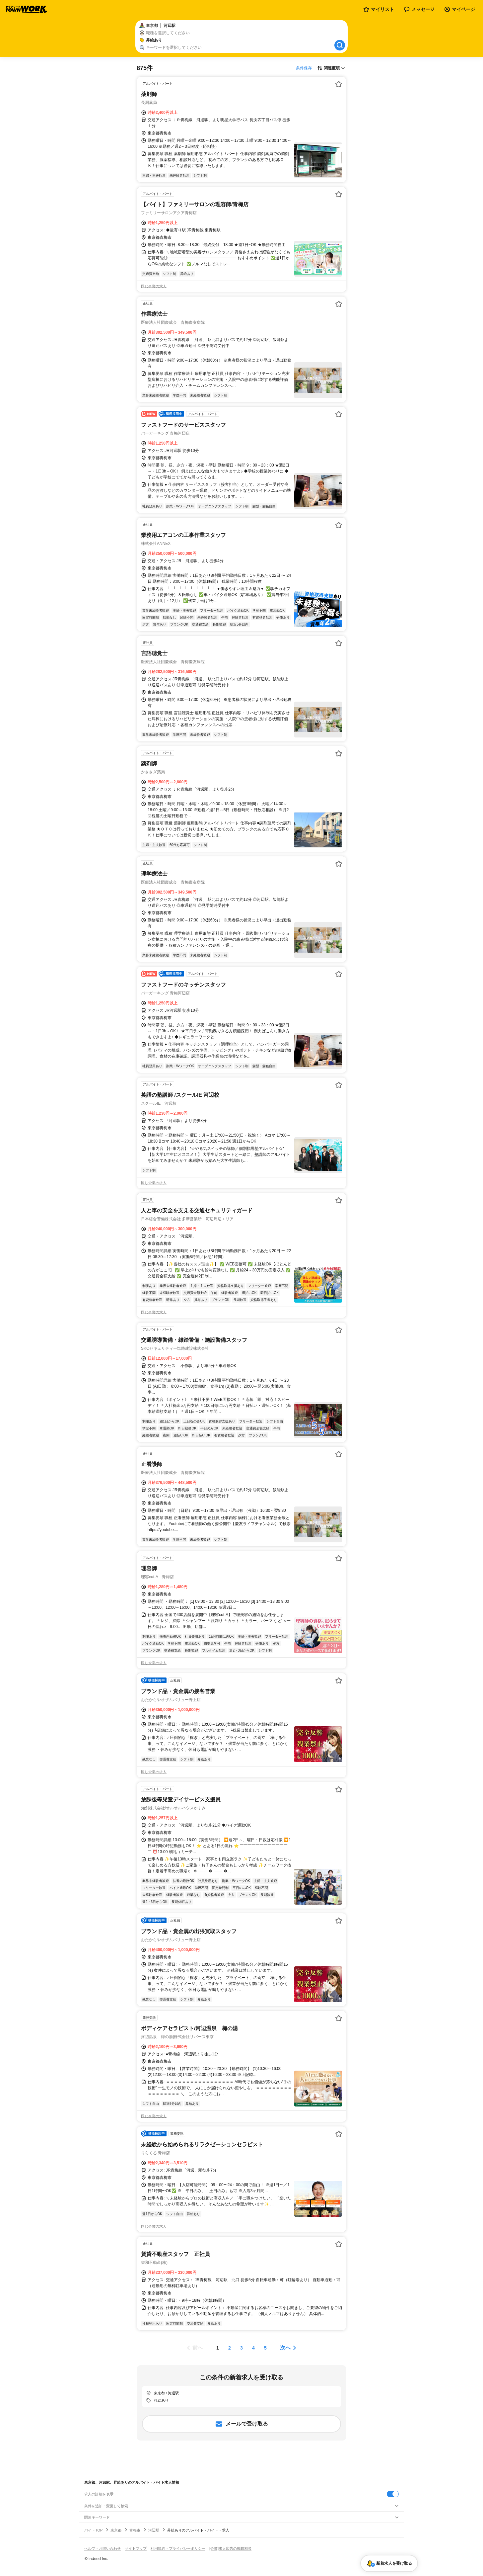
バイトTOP (93, 2530)
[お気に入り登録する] (338, 84)
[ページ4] (253, 2348)
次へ (285, 2348)
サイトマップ (136, 2548)
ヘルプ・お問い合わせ (102, 2548)
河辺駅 (153, 2530)
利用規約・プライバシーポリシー (178, 2548)
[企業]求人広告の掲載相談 (230, 2548)
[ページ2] (229, 2348)
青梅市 (134, 2530)
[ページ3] (241, 2348)
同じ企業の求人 (154, 286)
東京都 (115, 2530)
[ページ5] (265, 2348)
